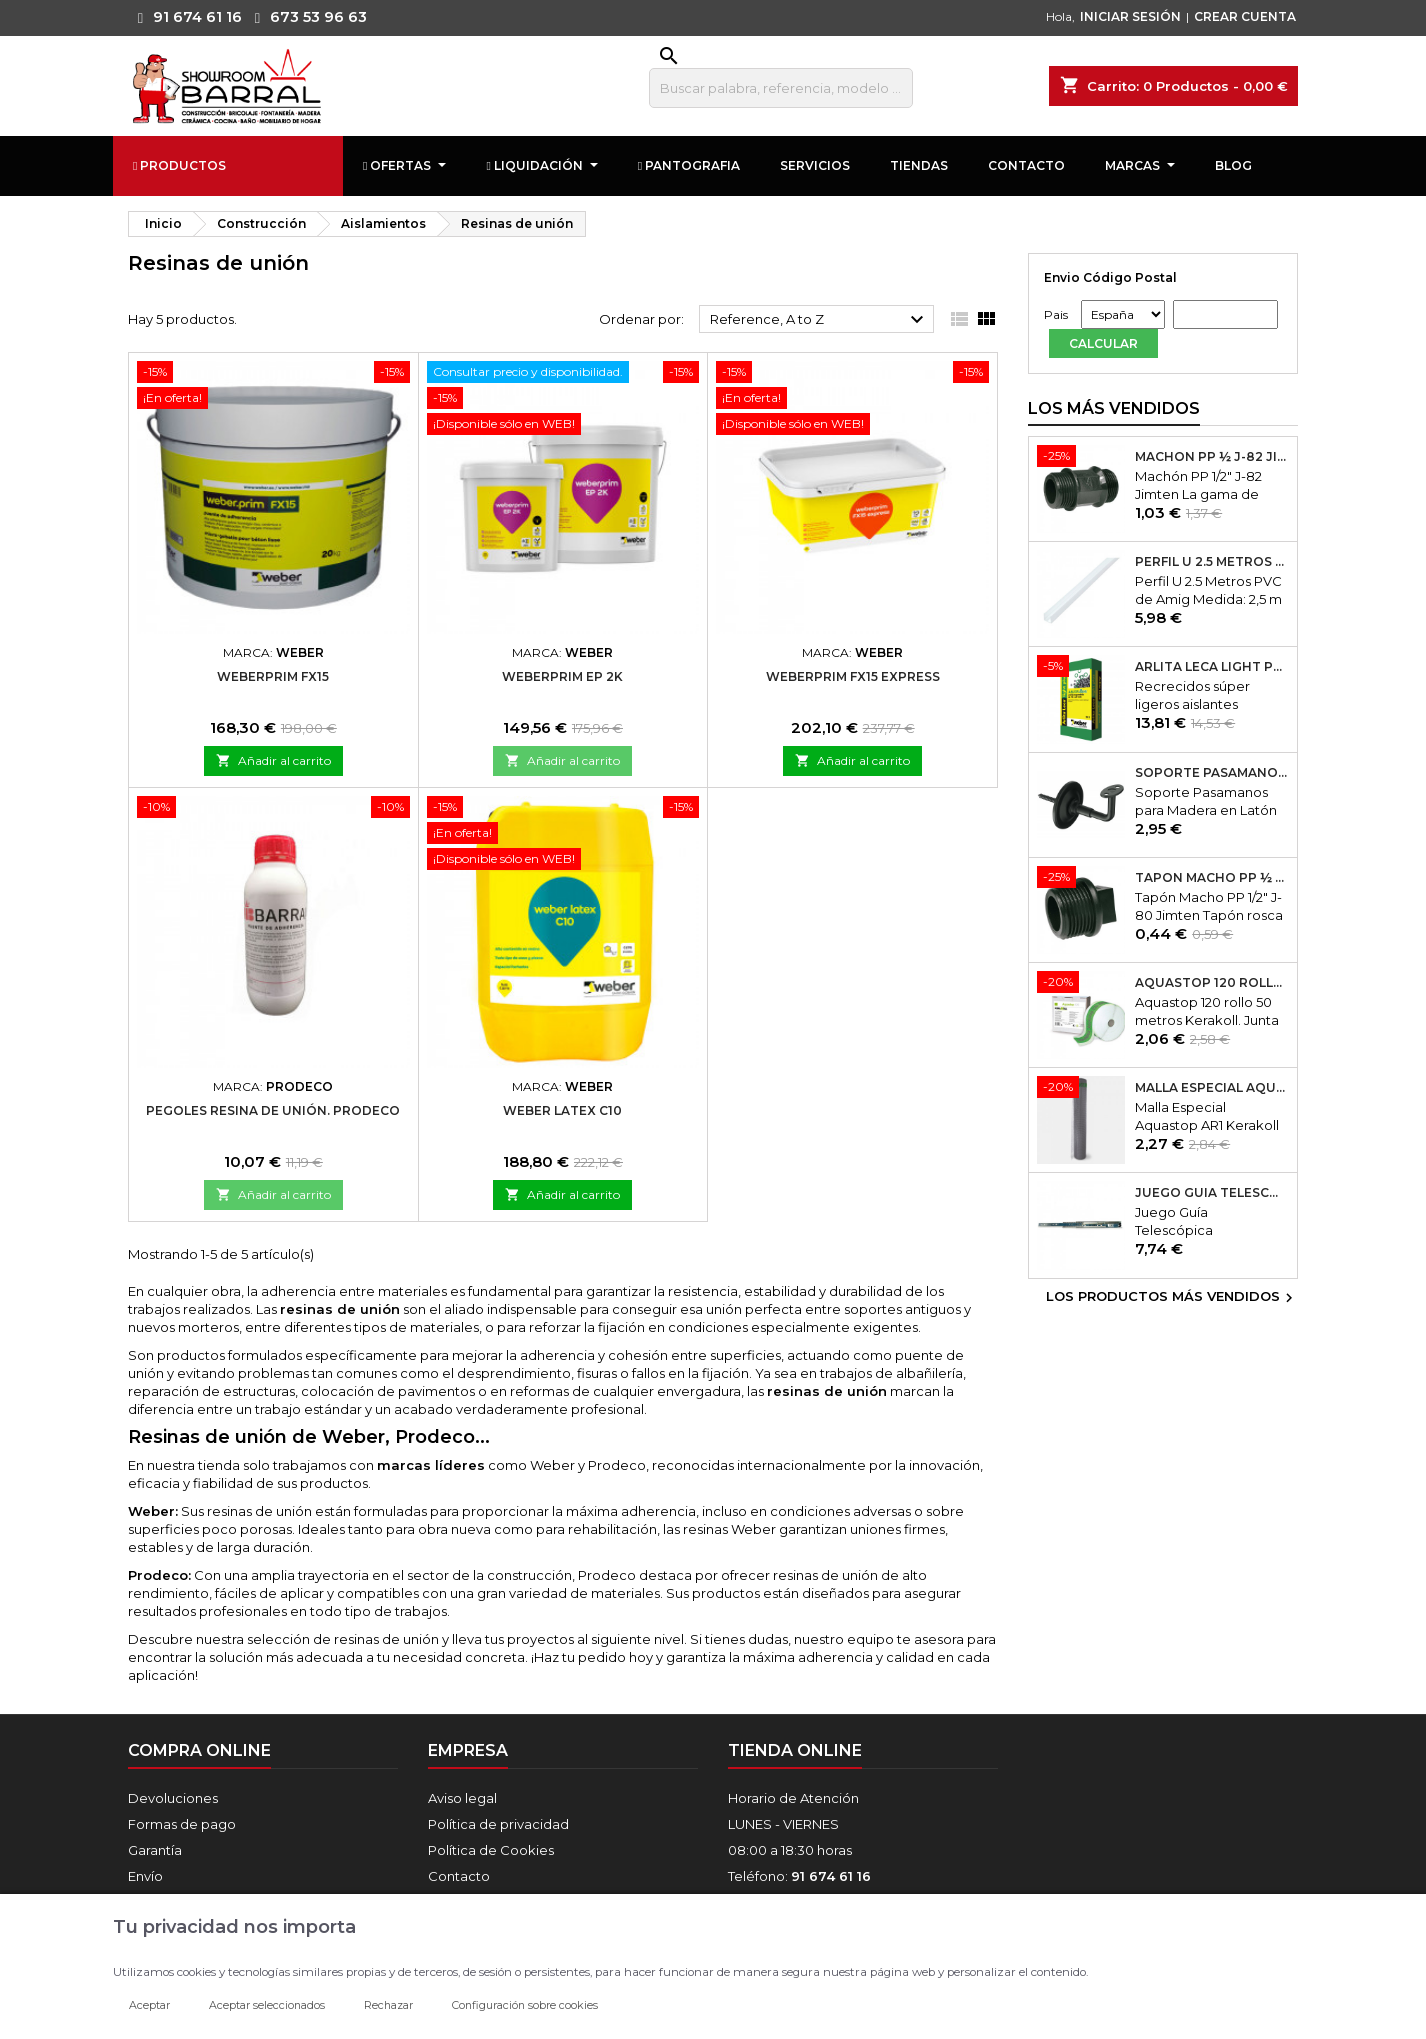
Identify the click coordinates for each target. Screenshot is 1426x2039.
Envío (145, 1876)
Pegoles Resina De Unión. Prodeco (273, 1110)
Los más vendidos (1114, 409)
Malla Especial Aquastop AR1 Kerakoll (1212, 1089)
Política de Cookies (491, 1850)
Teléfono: (799, 1876)
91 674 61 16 (185, 17)
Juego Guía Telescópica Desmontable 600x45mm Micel (1212, 1194)
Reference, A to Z (819, 320)
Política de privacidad (498, 1824)
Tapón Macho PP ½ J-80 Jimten (1212, 878)
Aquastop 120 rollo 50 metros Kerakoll (1212, 983)
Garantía (155, 1850)
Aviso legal (462, 1798)
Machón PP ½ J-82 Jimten (1212, 458)
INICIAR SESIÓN (1130, 16)
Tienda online (795, 1750)
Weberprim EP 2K (562, 676)
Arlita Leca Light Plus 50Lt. (1212, 668)
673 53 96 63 (306, 17)
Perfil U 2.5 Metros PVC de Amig (1212, 563)
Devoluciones (173, 1798)
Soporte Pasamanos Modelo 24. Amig (1212, 773)
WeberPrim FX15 (273, 676)
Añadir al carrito (273, 760)
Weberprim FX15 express (853, 676)
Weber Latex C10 (562, 1110)
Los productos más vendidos (1172, 1298)
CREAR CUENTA (1245, 16)
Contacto (459, 1876)
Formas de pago (182, 1824)
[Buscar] (781, 88)
